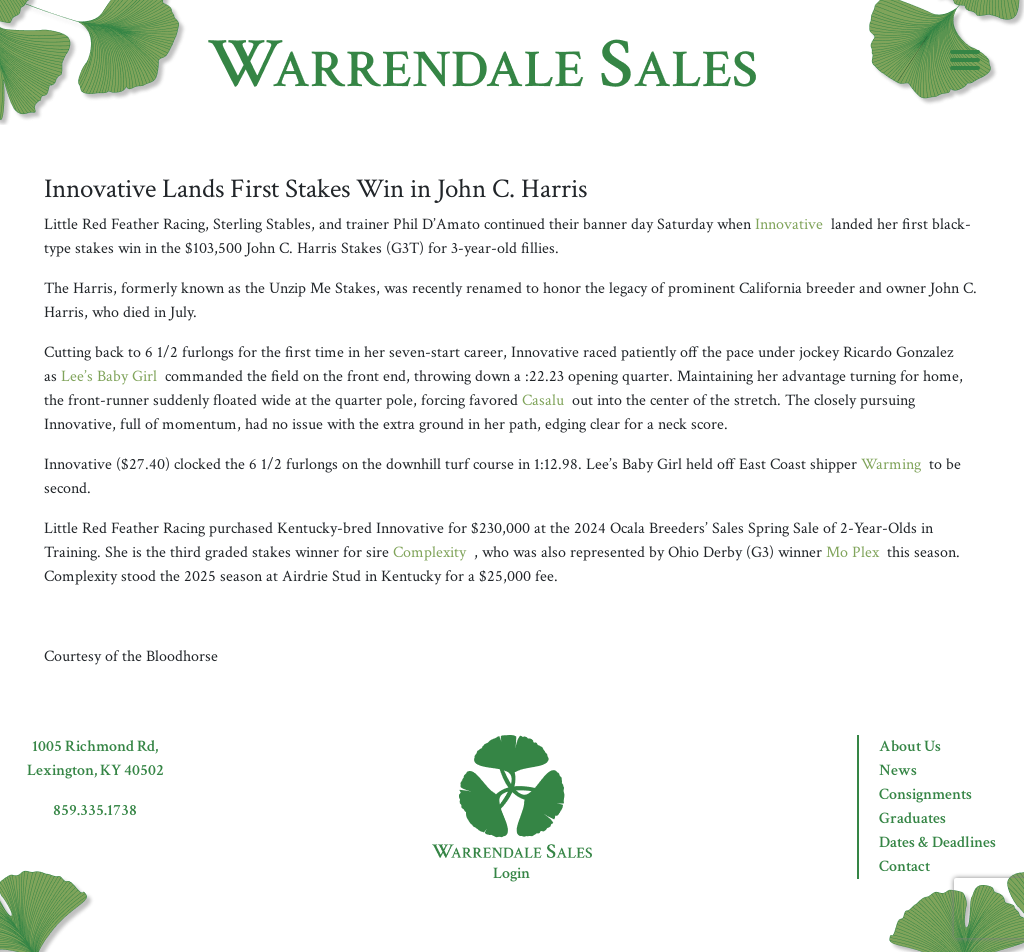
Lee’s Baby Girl (109, 376)
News (898, 770)
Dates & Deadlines (937, 842)
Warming (891, 464)
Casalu (543, 400)
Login (511, 873)
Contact (904, 866)
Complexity (429, 552)
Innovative (789, 224)
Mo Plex (852, 552)
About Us (910, 746)
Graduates (912, 818)
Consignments (925, 794)
